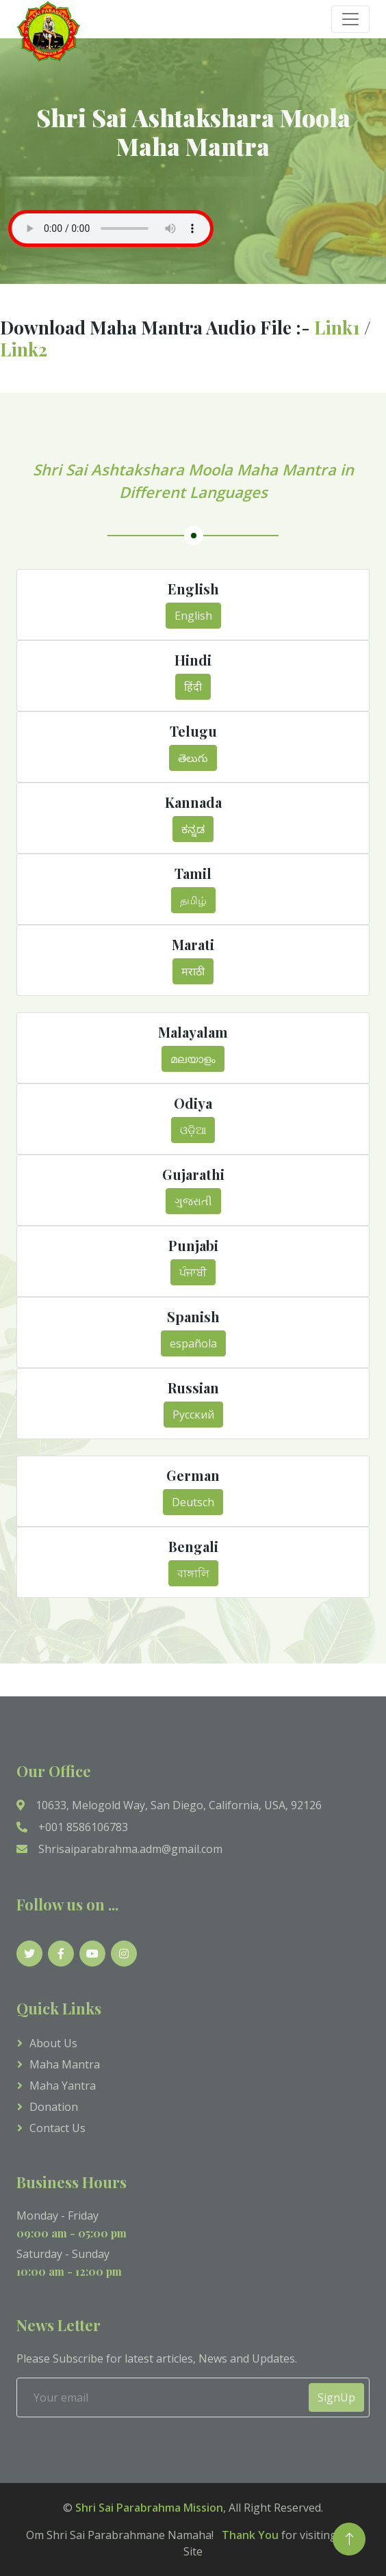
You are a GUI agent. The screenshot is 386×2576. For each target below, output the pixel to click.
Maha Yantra (62, 2085)
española (193, 1343)
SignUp (336, 2397)
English (193, 615)
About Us (53, 2043)
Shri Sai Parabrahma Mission (149, 2507)
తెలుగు (193, 757)
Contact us (57, 2127)
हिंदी (193, 686)
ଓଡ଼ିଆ (193, 1130)
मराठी (193, 971)
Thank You (247, 2534)
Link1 (339, 327)
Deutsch (193, 1502)
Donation (53, 2106)
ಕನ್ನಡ (193, 829)
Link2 (23, 349)
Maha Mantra (64, 2064)
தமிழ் (193, 900)
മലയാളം (193, 1058)
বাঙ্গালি (193, 1573)
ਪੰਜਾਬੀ (193, 1272)
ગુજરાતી (193, 1201)
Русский (193, 1414)
